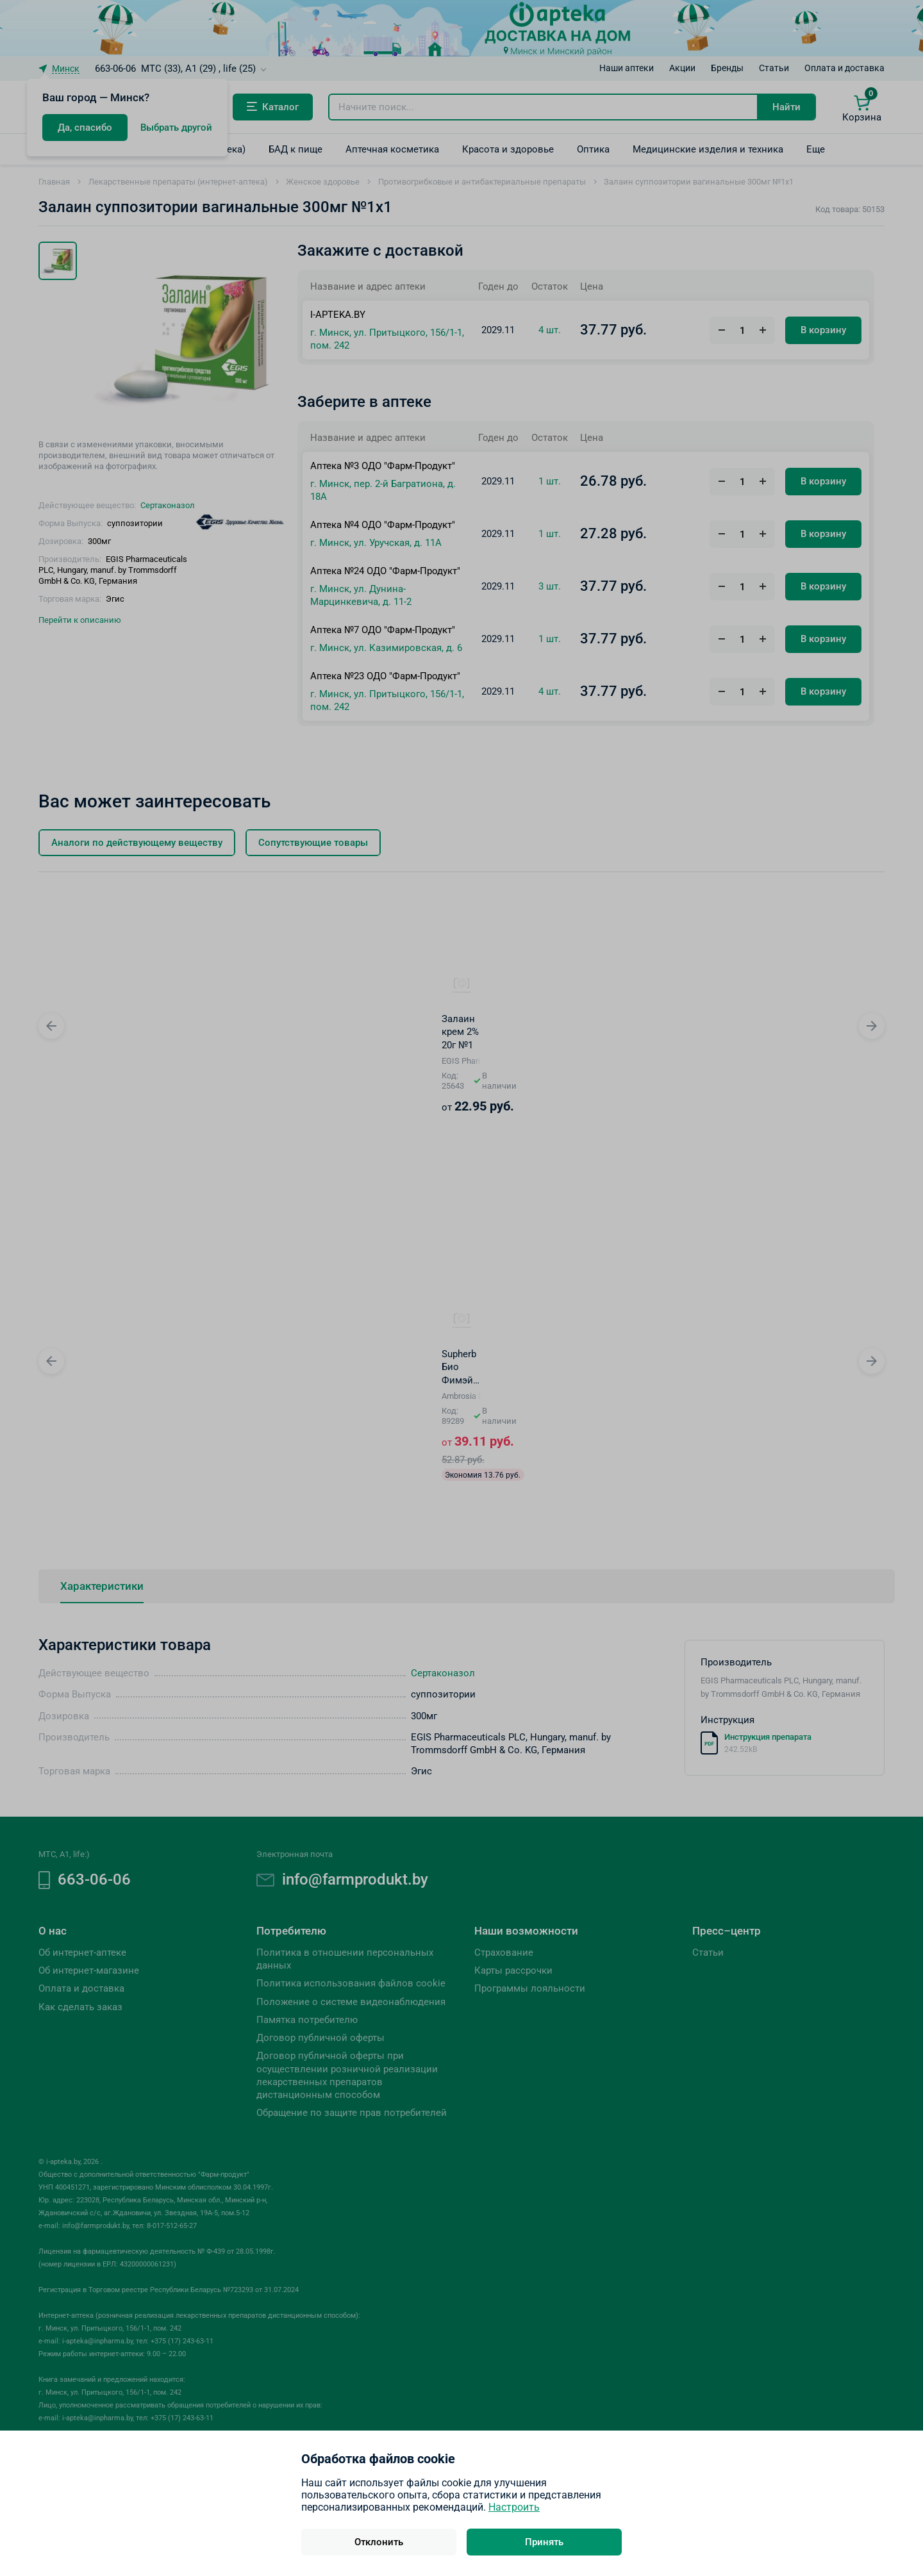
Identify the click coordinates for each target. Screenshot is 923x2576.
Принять (544, 2542)
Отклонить (378, 2542)
